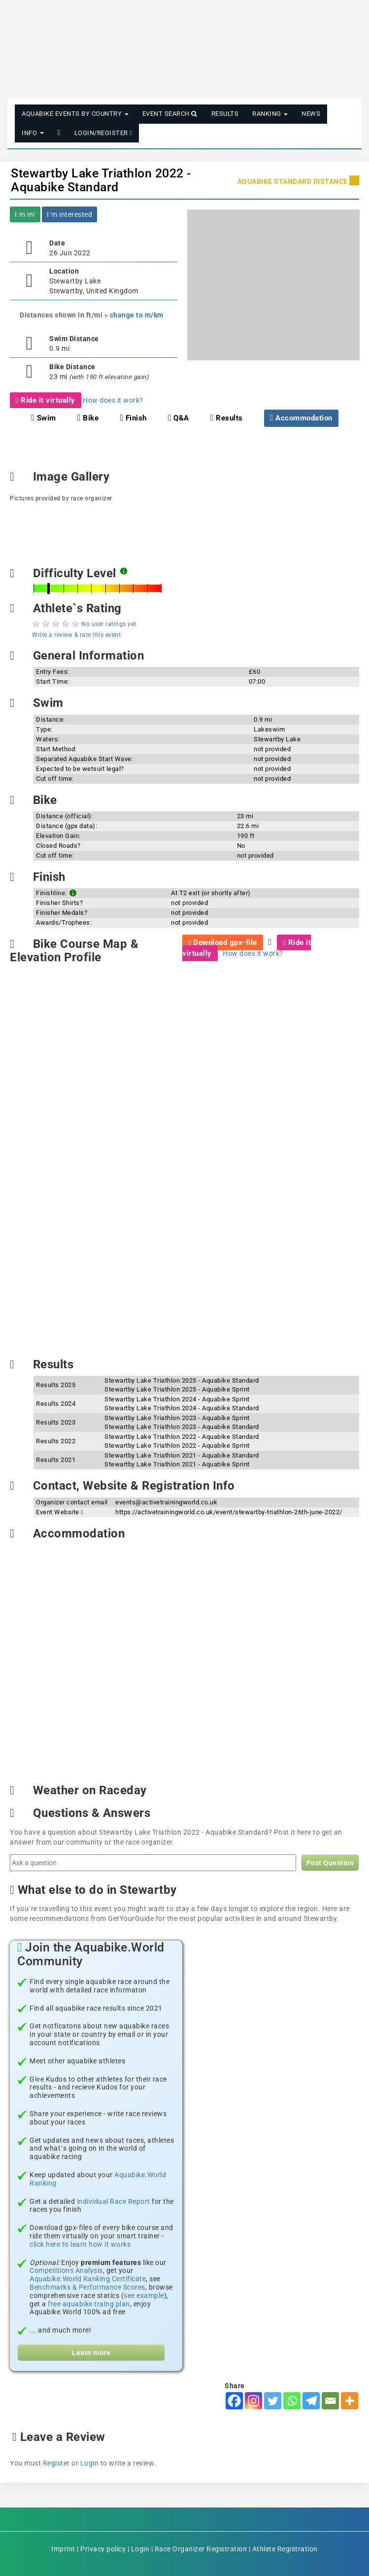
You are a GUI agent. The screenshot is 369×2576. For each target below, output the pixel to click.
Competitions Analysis (66, 2270)
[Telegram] (311, 2400)
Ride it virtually (45, 400)
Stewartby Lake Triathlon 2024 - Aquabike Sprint (177, 1399)
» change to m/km (134, 315)
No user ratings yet (108, 624)
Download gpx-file (222, 942)
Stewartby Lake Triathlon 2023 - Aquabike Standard (181, 1426)
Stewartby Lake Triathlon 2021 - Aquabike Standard (181, 1455)
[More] (349, 2400)
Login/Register (103, 133)
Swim (43, 418)
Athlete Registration (285, 2549)
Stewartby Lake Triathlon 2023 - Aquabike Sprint (177, 1418)
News (311, 113)
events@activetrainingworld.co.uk (166, 1502)
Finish (133, 418)
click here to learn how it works (80, 2244)
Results (225, 113)
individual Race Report (113, 2201)
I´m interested (69, 214)
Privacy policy (103, 2549)
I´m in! (25, 214)
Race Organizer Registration (201, 2549)
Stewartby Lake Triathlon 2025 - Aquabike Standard (181, 1380)
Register (56, 2463)
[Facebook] (234, 2400)
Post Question (330, 1863)
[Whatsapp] (292, 2400)
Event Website (59, 1512)
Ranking (270, 113)
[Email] (330, 2400)
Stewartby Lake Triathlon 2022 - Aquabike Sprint (177, 1445)
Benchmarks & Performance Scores (87, 2287)
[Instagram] (253, 2400)
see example (144, 2295)
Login (89, 2463)
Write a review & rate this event (76, 634)
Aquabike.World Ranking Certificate (88, 2279)
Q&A (178, 418)
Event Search (170, 113)
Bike (88, 418)
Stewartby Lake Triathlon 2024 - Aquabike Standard (181, 1408)
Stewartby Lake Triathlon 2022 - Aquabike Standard (101, 180)
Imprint (63, 2549)
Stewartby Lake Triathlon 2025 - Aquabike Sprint (177, 1389)
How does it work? (113, 400)
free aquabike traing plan (89, 2304)
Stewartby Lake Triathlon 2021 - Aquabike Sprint (177, 1464)
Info (33, 133)
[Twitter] (272, 2400)
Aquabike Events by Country (75, 113)
